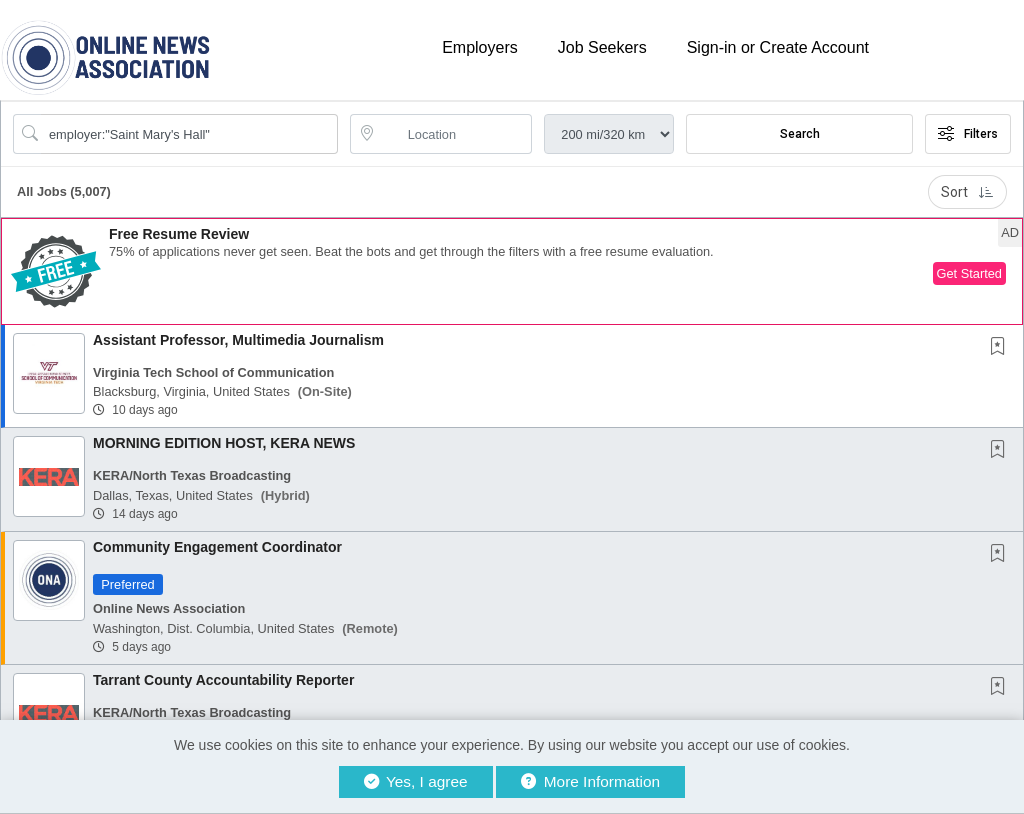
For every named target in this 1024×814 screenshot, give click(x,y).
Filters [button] (968, 134)
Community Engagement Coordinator (217, 547)
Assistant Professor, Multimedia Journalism (238, 340)
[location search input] (455, 134)
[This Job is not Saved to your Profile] (1002, 348)
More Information (590, 781)
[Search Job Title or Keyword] (189, 134)
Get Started (969, 273)
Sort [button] (967, 192)
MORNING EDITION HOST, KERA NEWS (224, 443)
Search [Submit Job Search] (800, 134)
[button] (512, 271)
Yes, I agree (416, 781)
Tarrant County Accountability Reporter (223, 680)
